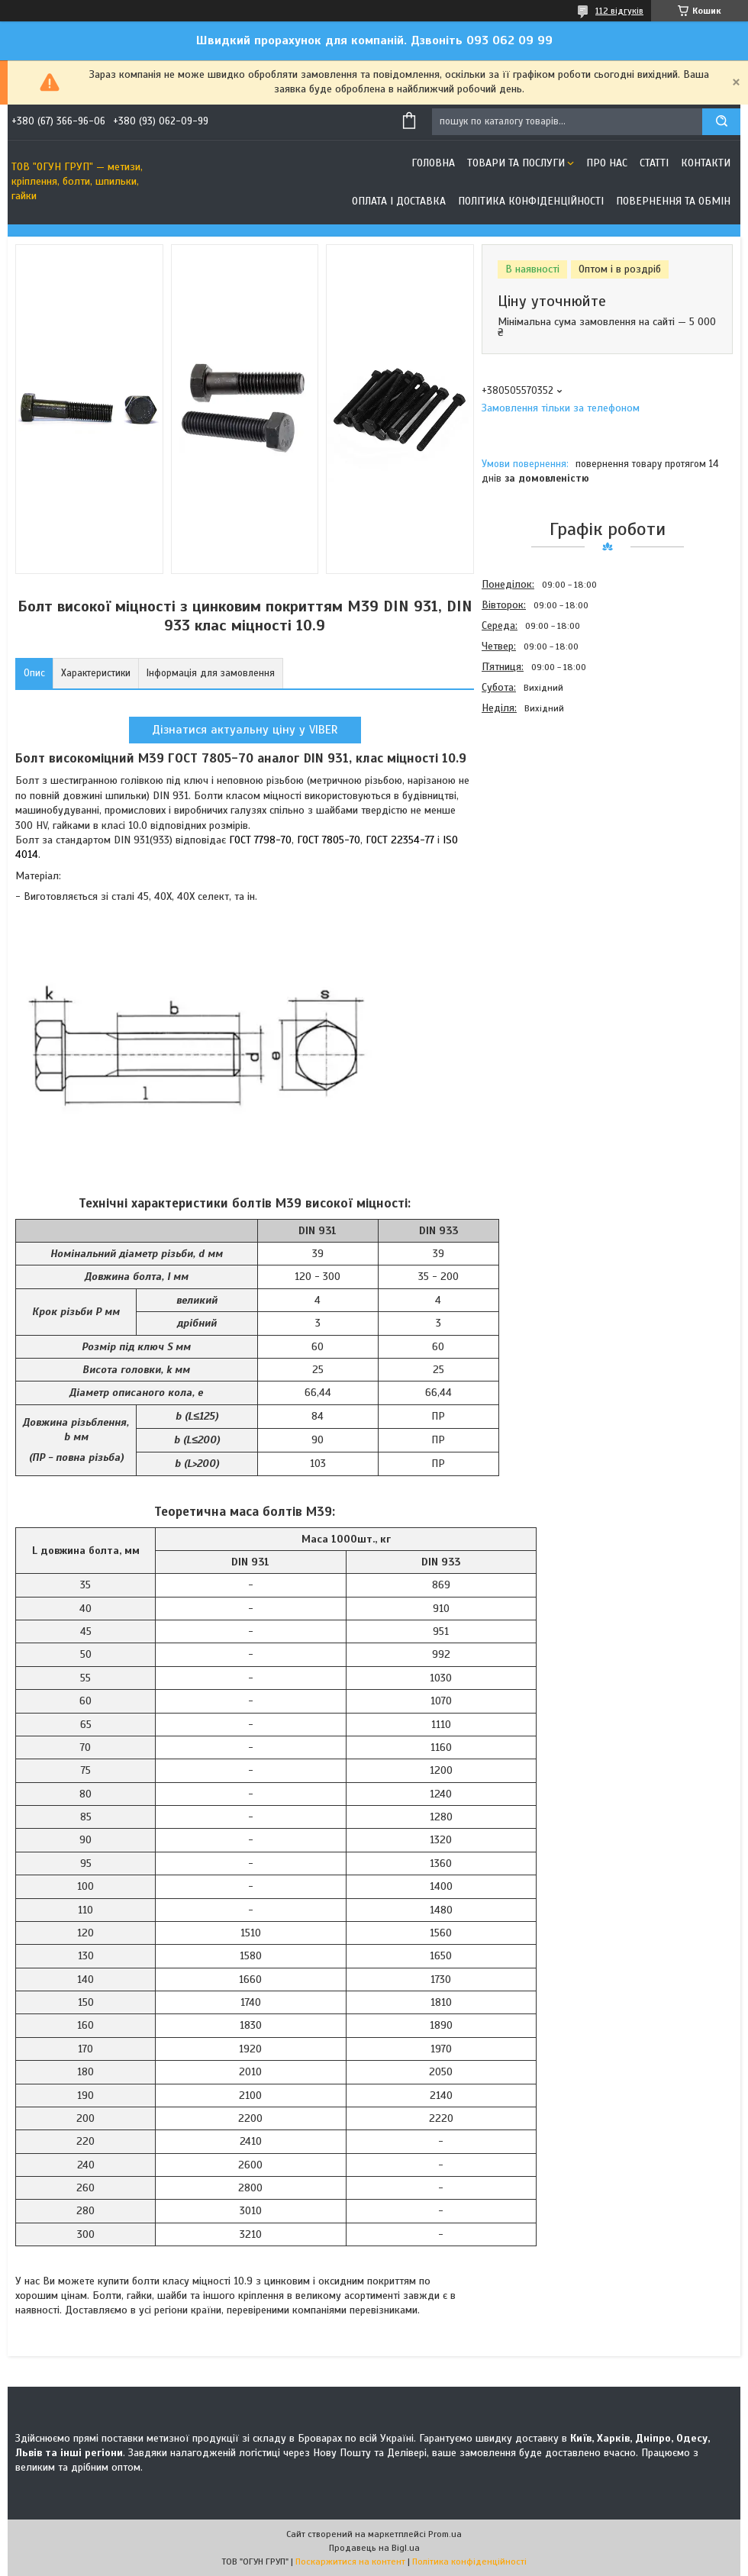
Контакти (705, 162)
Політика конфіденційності (531, 201)
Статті (654, 162)
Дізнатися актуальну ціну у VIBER (245, 729)
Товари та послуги (516, 162)
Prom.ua (445, 2534)
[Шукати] (721, 121)
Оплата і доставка (399, 201)
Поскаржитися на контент (350, 2561)
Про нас (606, 162)
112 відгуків (619, 10)
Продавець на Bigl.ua (374, 2547)
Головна (433, 162)
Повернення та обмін (673, 201)
